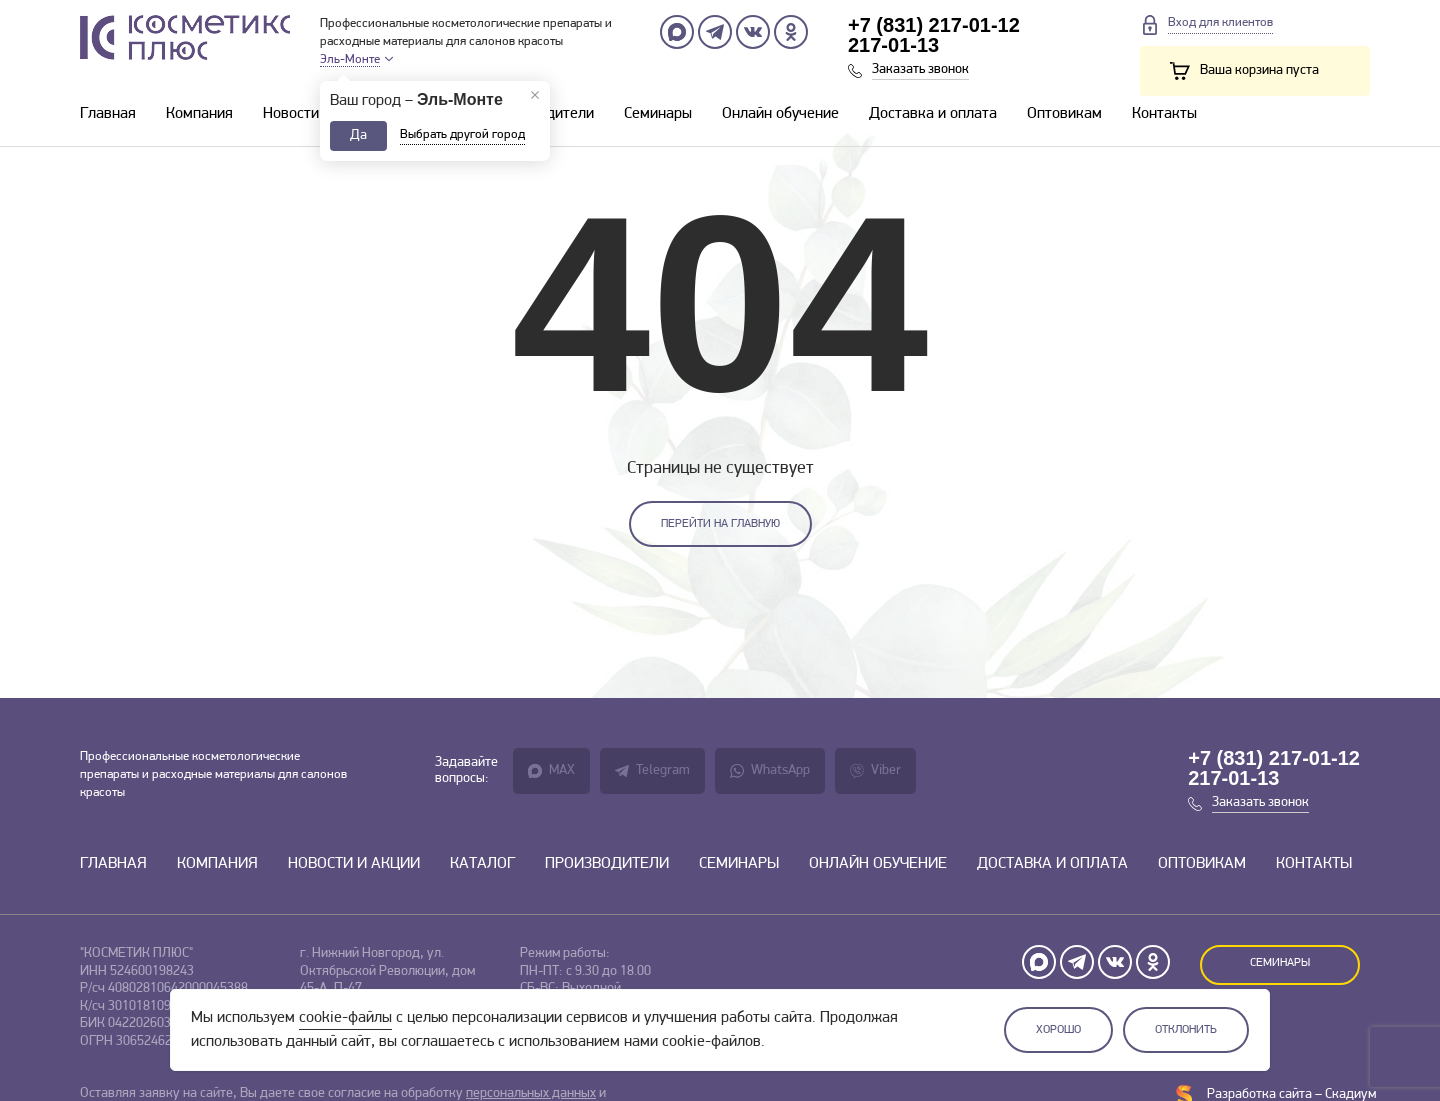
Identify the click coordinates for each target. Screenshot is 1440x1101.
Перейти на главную (720, 524)
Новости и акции (319, 114)
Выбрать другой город (462, 134)
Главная (108, 114)
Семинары (658, 114)
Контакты (1164, 114)
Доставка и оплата (933, 114)
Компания (199, 114)
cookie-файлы (345, 1018)
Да (358, 135)
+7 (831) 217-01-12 (934, 25)
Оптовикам (1064, 114)
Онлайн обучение (780, 114)
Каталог (482, 864)
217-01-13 (893, 45)
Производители (607, 864)
